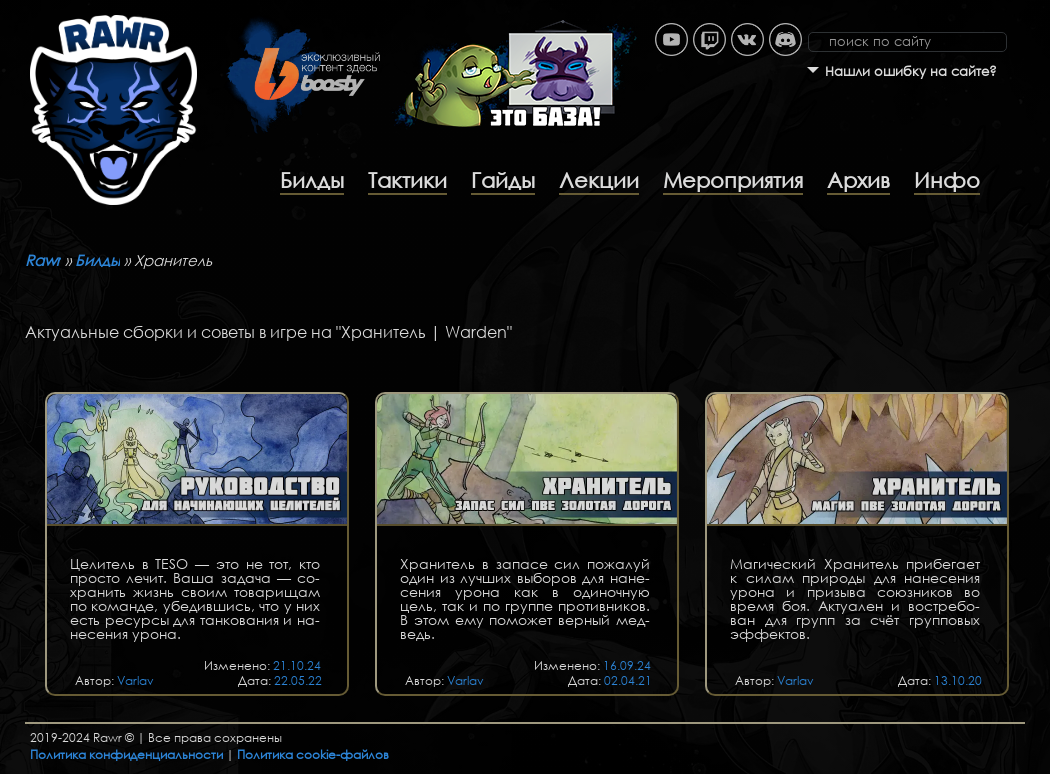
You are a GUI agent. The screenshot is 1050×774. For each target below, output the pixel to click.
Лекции (599, 180)
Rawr (43, 260)
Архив (858, 180)
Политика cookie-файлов (313, 754)
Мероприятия (733, 180)
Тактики (407, 180)
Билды (312, 180)
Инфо (947, 180)
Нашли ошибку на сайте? (911, 71)
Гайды (503, 180)
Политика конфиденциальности (126, 754)
